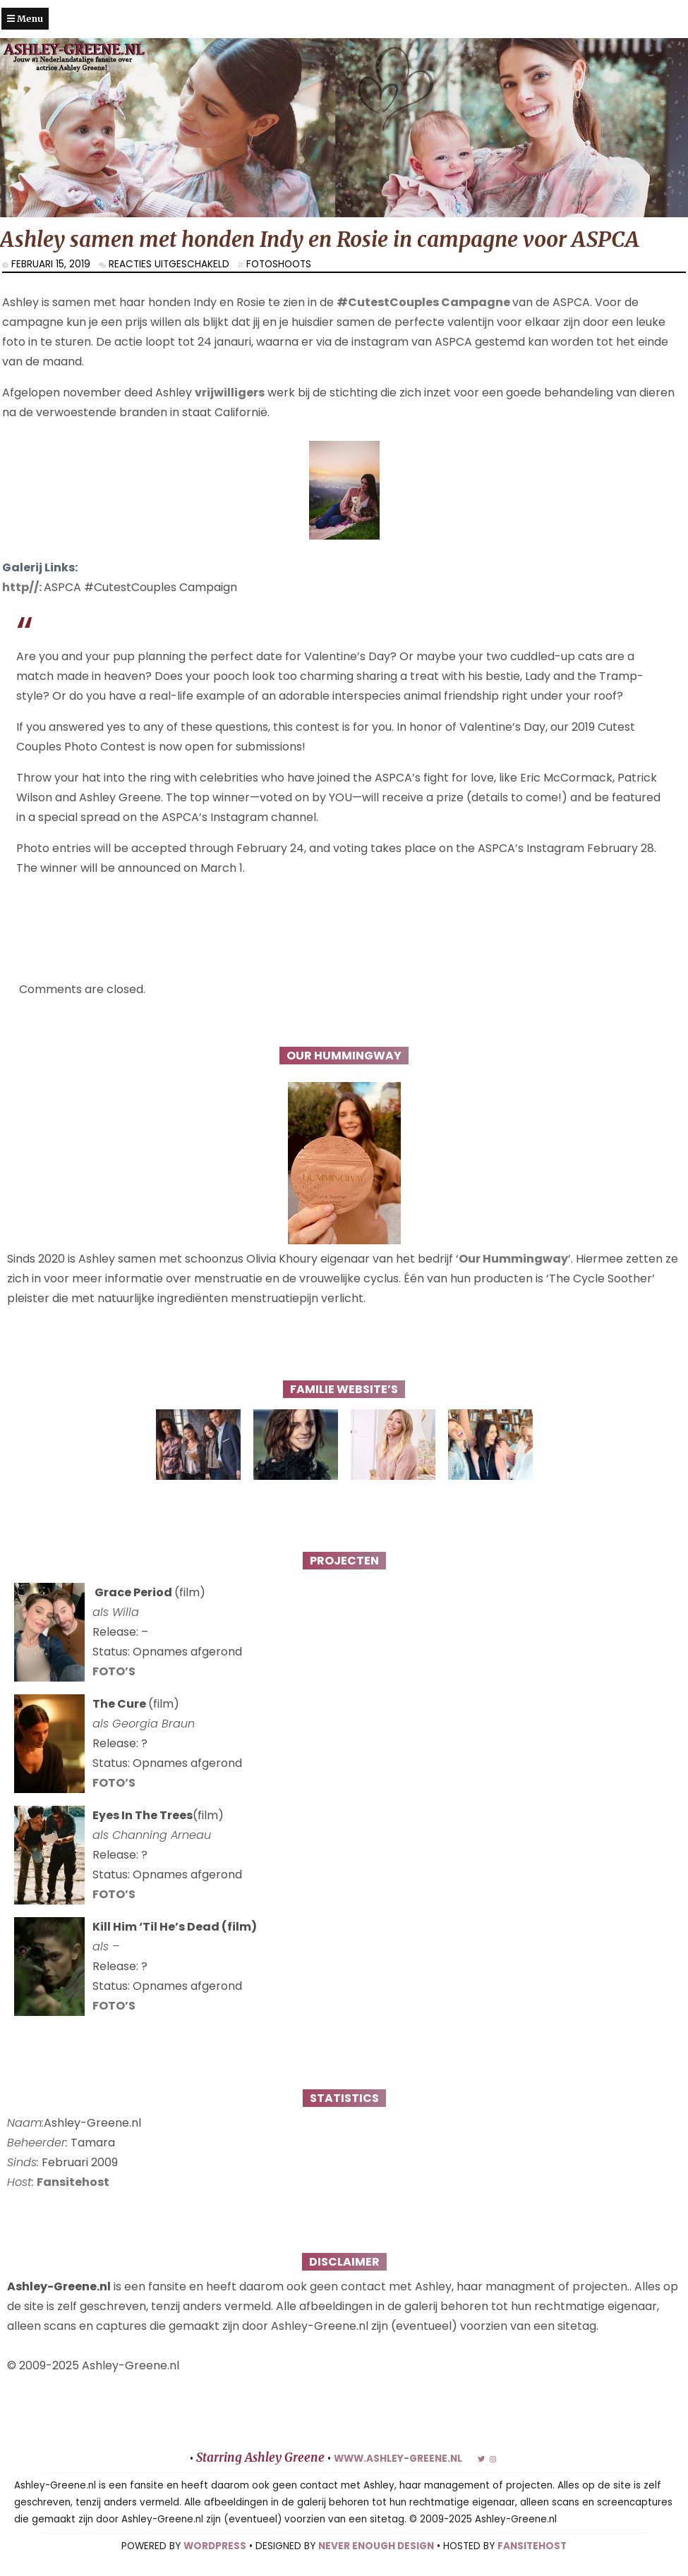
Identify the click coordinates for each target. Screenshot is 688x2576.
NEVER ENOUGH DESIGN (376, 2546)
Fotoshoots (278, 264)
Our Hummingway (513, 1259)
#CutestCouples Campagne (424, 302)
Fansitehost (73, 2182)
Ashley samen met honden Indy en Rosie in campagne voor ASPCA (319, 239)
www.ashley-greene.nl (398, 2458)
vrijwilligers (230, 392)
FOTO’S (113, 1671)
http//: (23, 587)
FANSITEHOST (532, 2546)
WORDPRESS (214, 2546)
